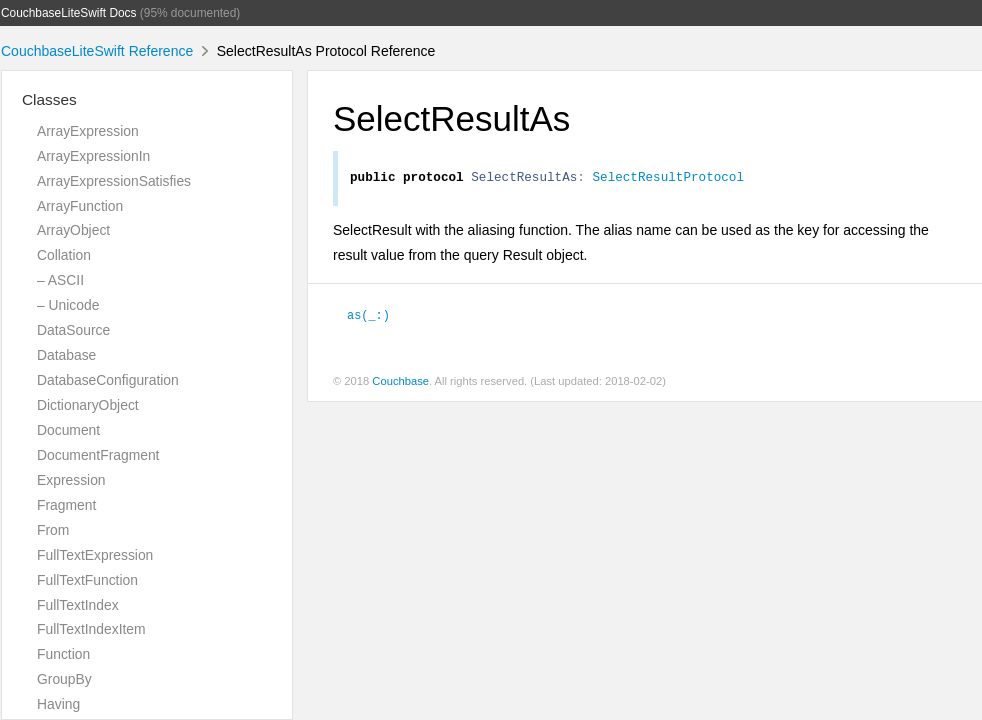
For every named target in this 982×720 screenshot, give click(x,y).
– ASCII (60, 280)
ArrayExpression (88, 131)
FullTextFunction (87, 580)
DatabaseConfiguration (108, 380)
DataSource (73, 330)
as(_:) (368, 317)
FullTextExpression (95, 555)
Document (68, 430)
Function (63, 654)
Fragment (66, 505)
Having (58, 704)
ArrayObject (73, 230)
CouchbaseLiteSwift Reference (97, 51)
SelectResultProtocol (668, 179)
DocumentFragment (98, 455)
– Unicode (68, 305)
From (53, 530)
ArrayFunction (80, 206)
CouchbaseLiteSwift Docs (69, 13)
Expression (71, 480)
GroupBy (64, 679)
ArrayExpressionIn (93, 156)
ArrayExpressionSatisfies (114, 181)
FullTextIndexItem (91, 629)
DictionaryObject (88, 405)
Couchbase (400, 384)
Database (66, 355)
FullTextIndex (78, 605)
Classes (49, 99)
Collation (64, 255)
